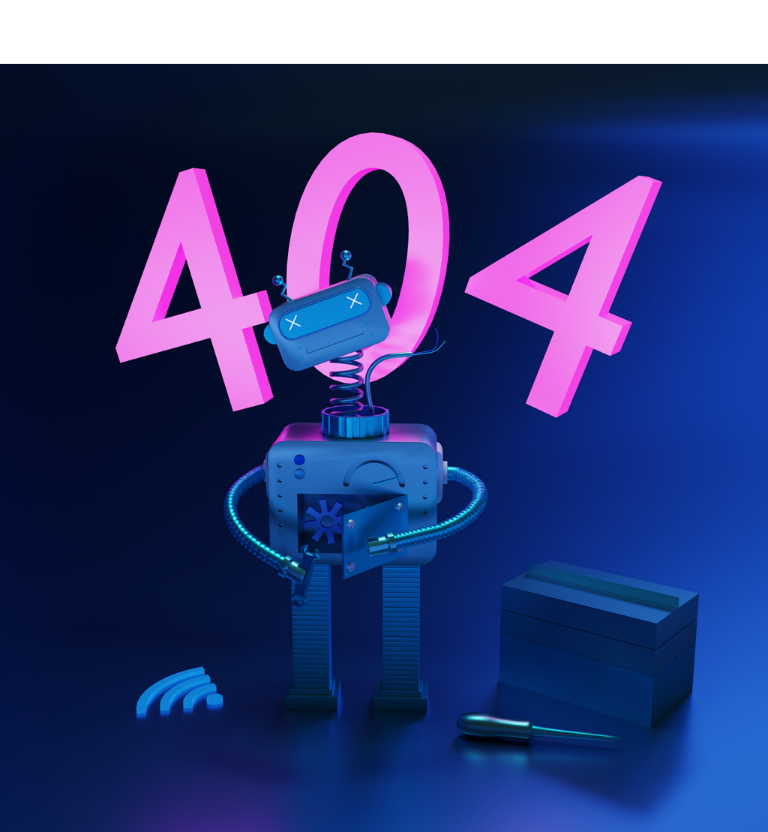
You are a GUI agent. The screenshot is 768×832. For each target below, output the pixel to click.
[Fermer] (32, 32)
